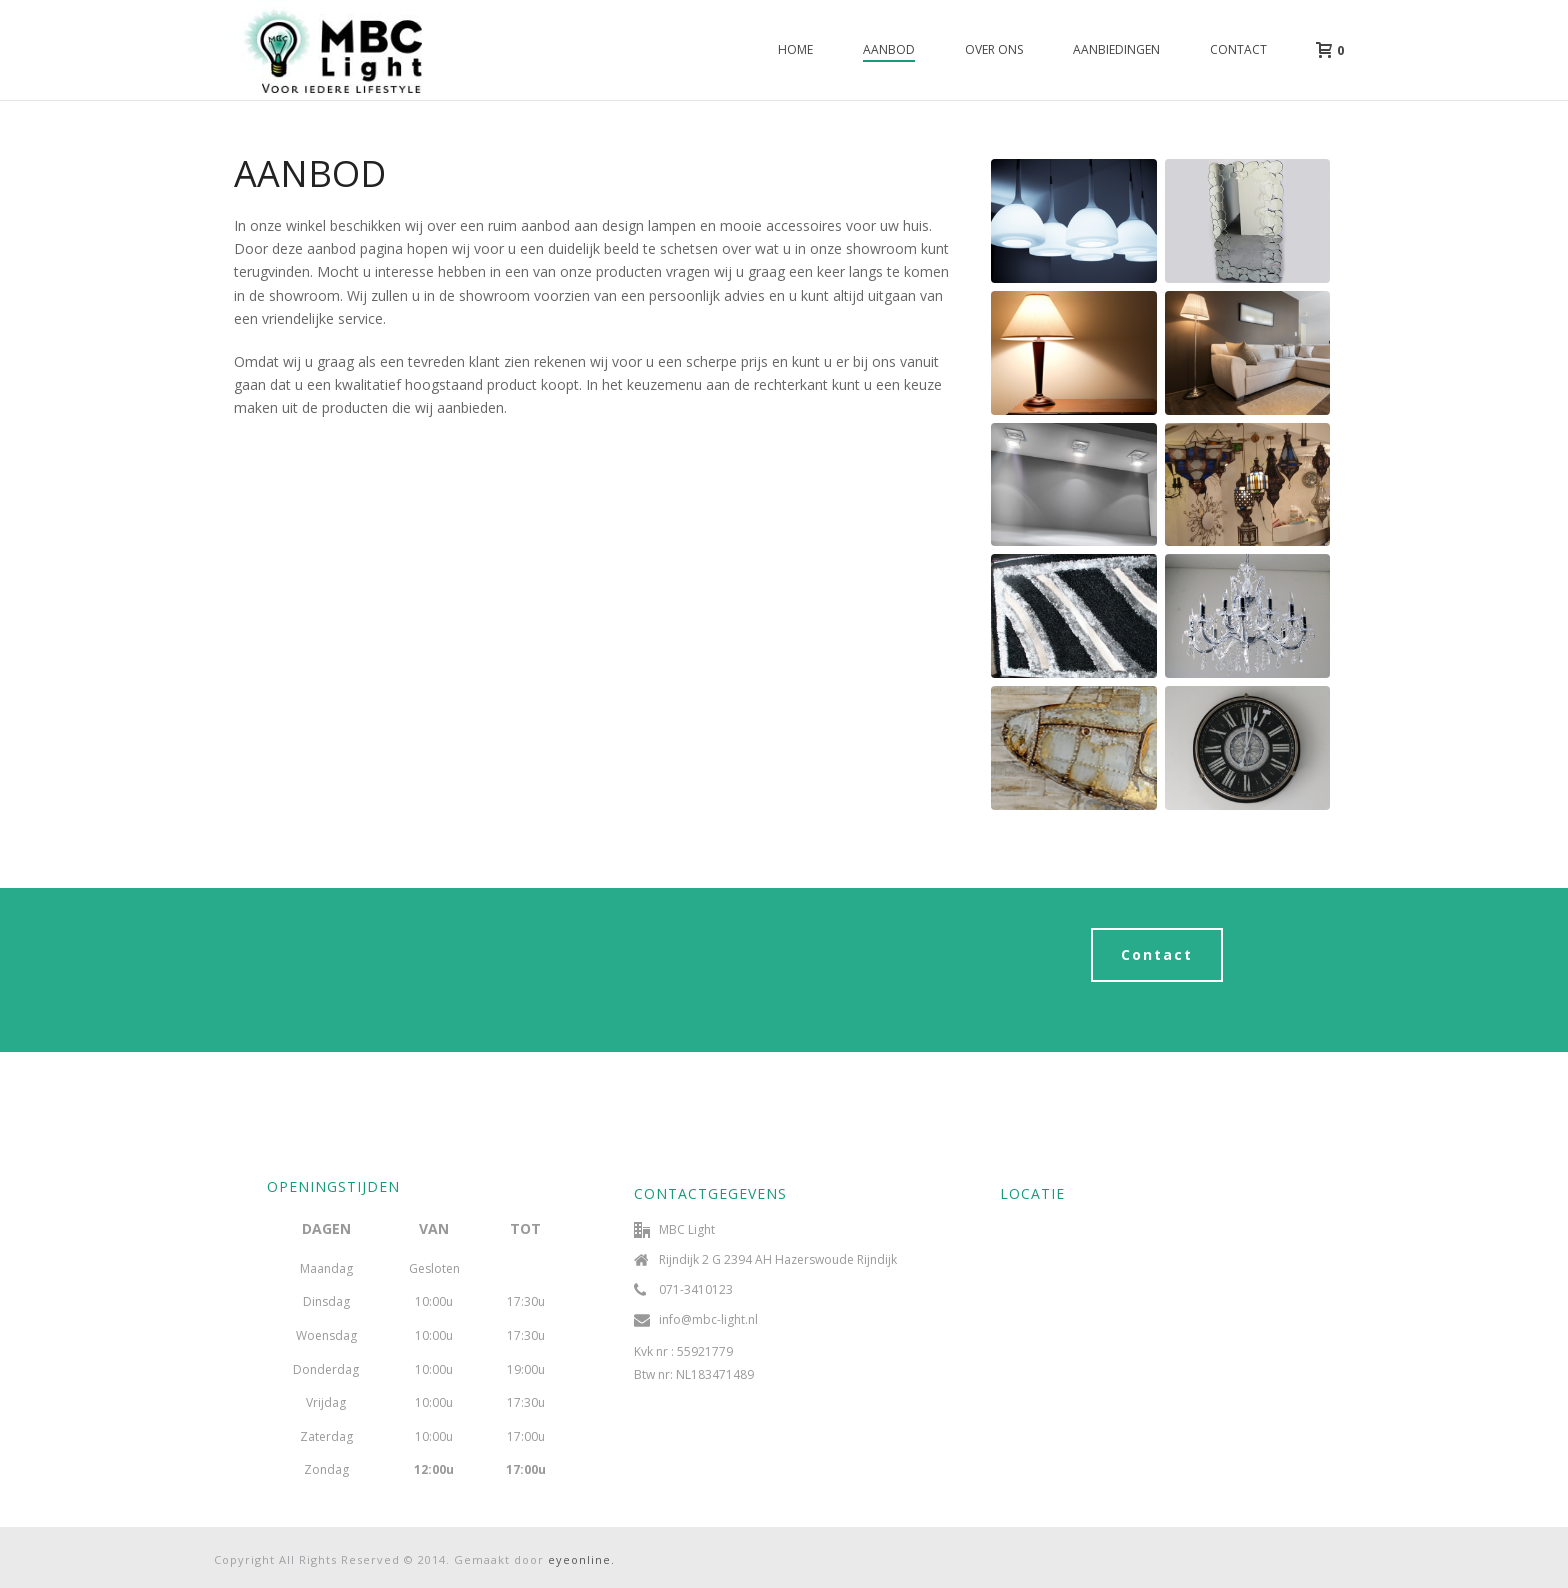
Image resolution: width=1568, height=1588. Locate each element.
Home (795, 49)
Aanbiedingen (1116, 49)
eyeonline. (581, 1559)
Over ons (994, 49)
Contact (1238, 49)
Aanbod (889, 49)
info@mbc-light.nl (708, 1319)
